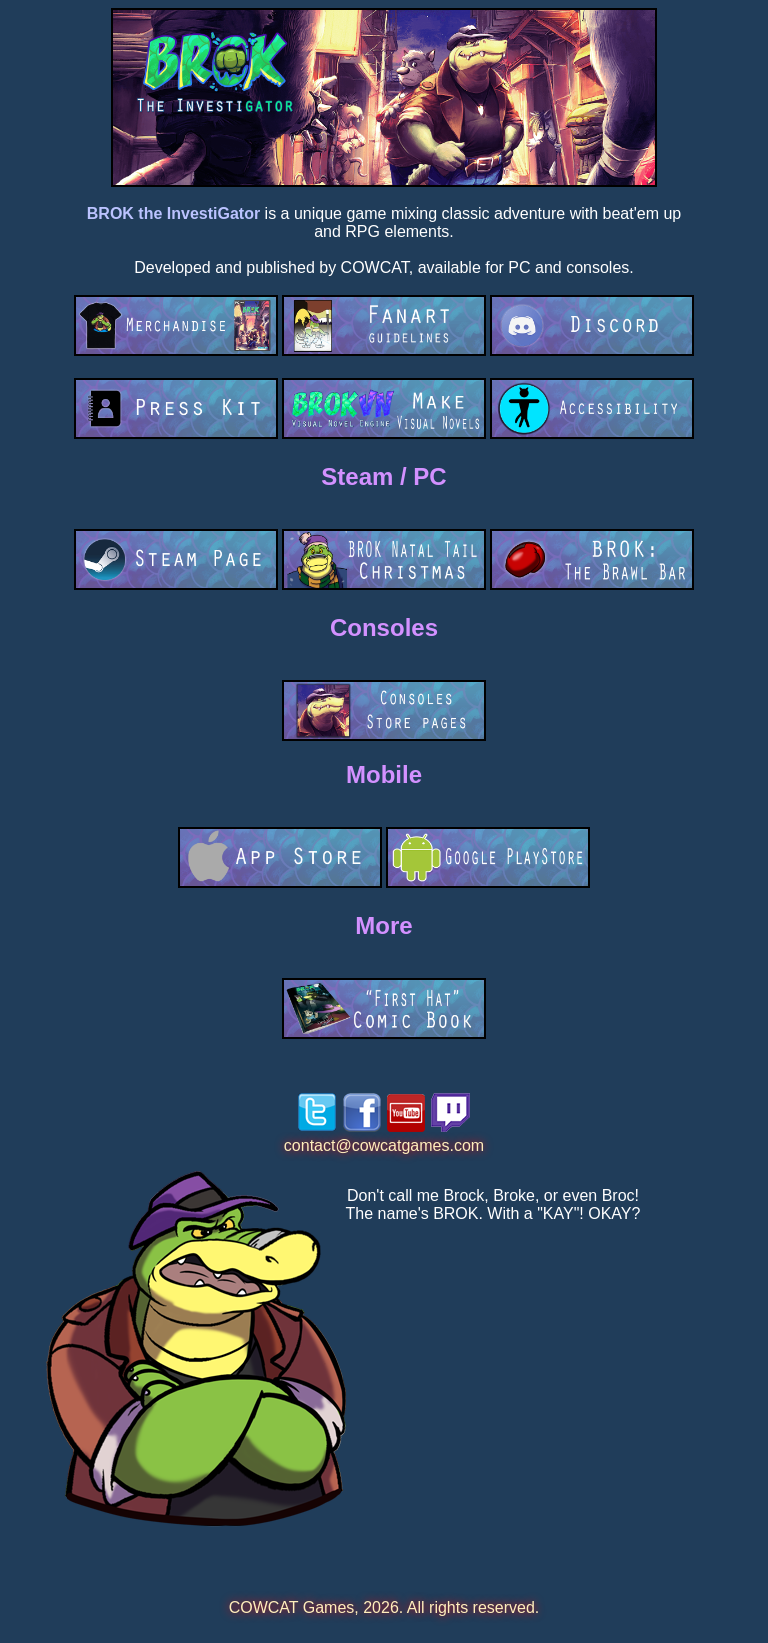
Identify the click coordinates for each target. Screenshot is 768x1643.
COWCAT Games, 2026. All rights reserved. (384, 1607)
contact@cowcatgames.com (384, 1145)
